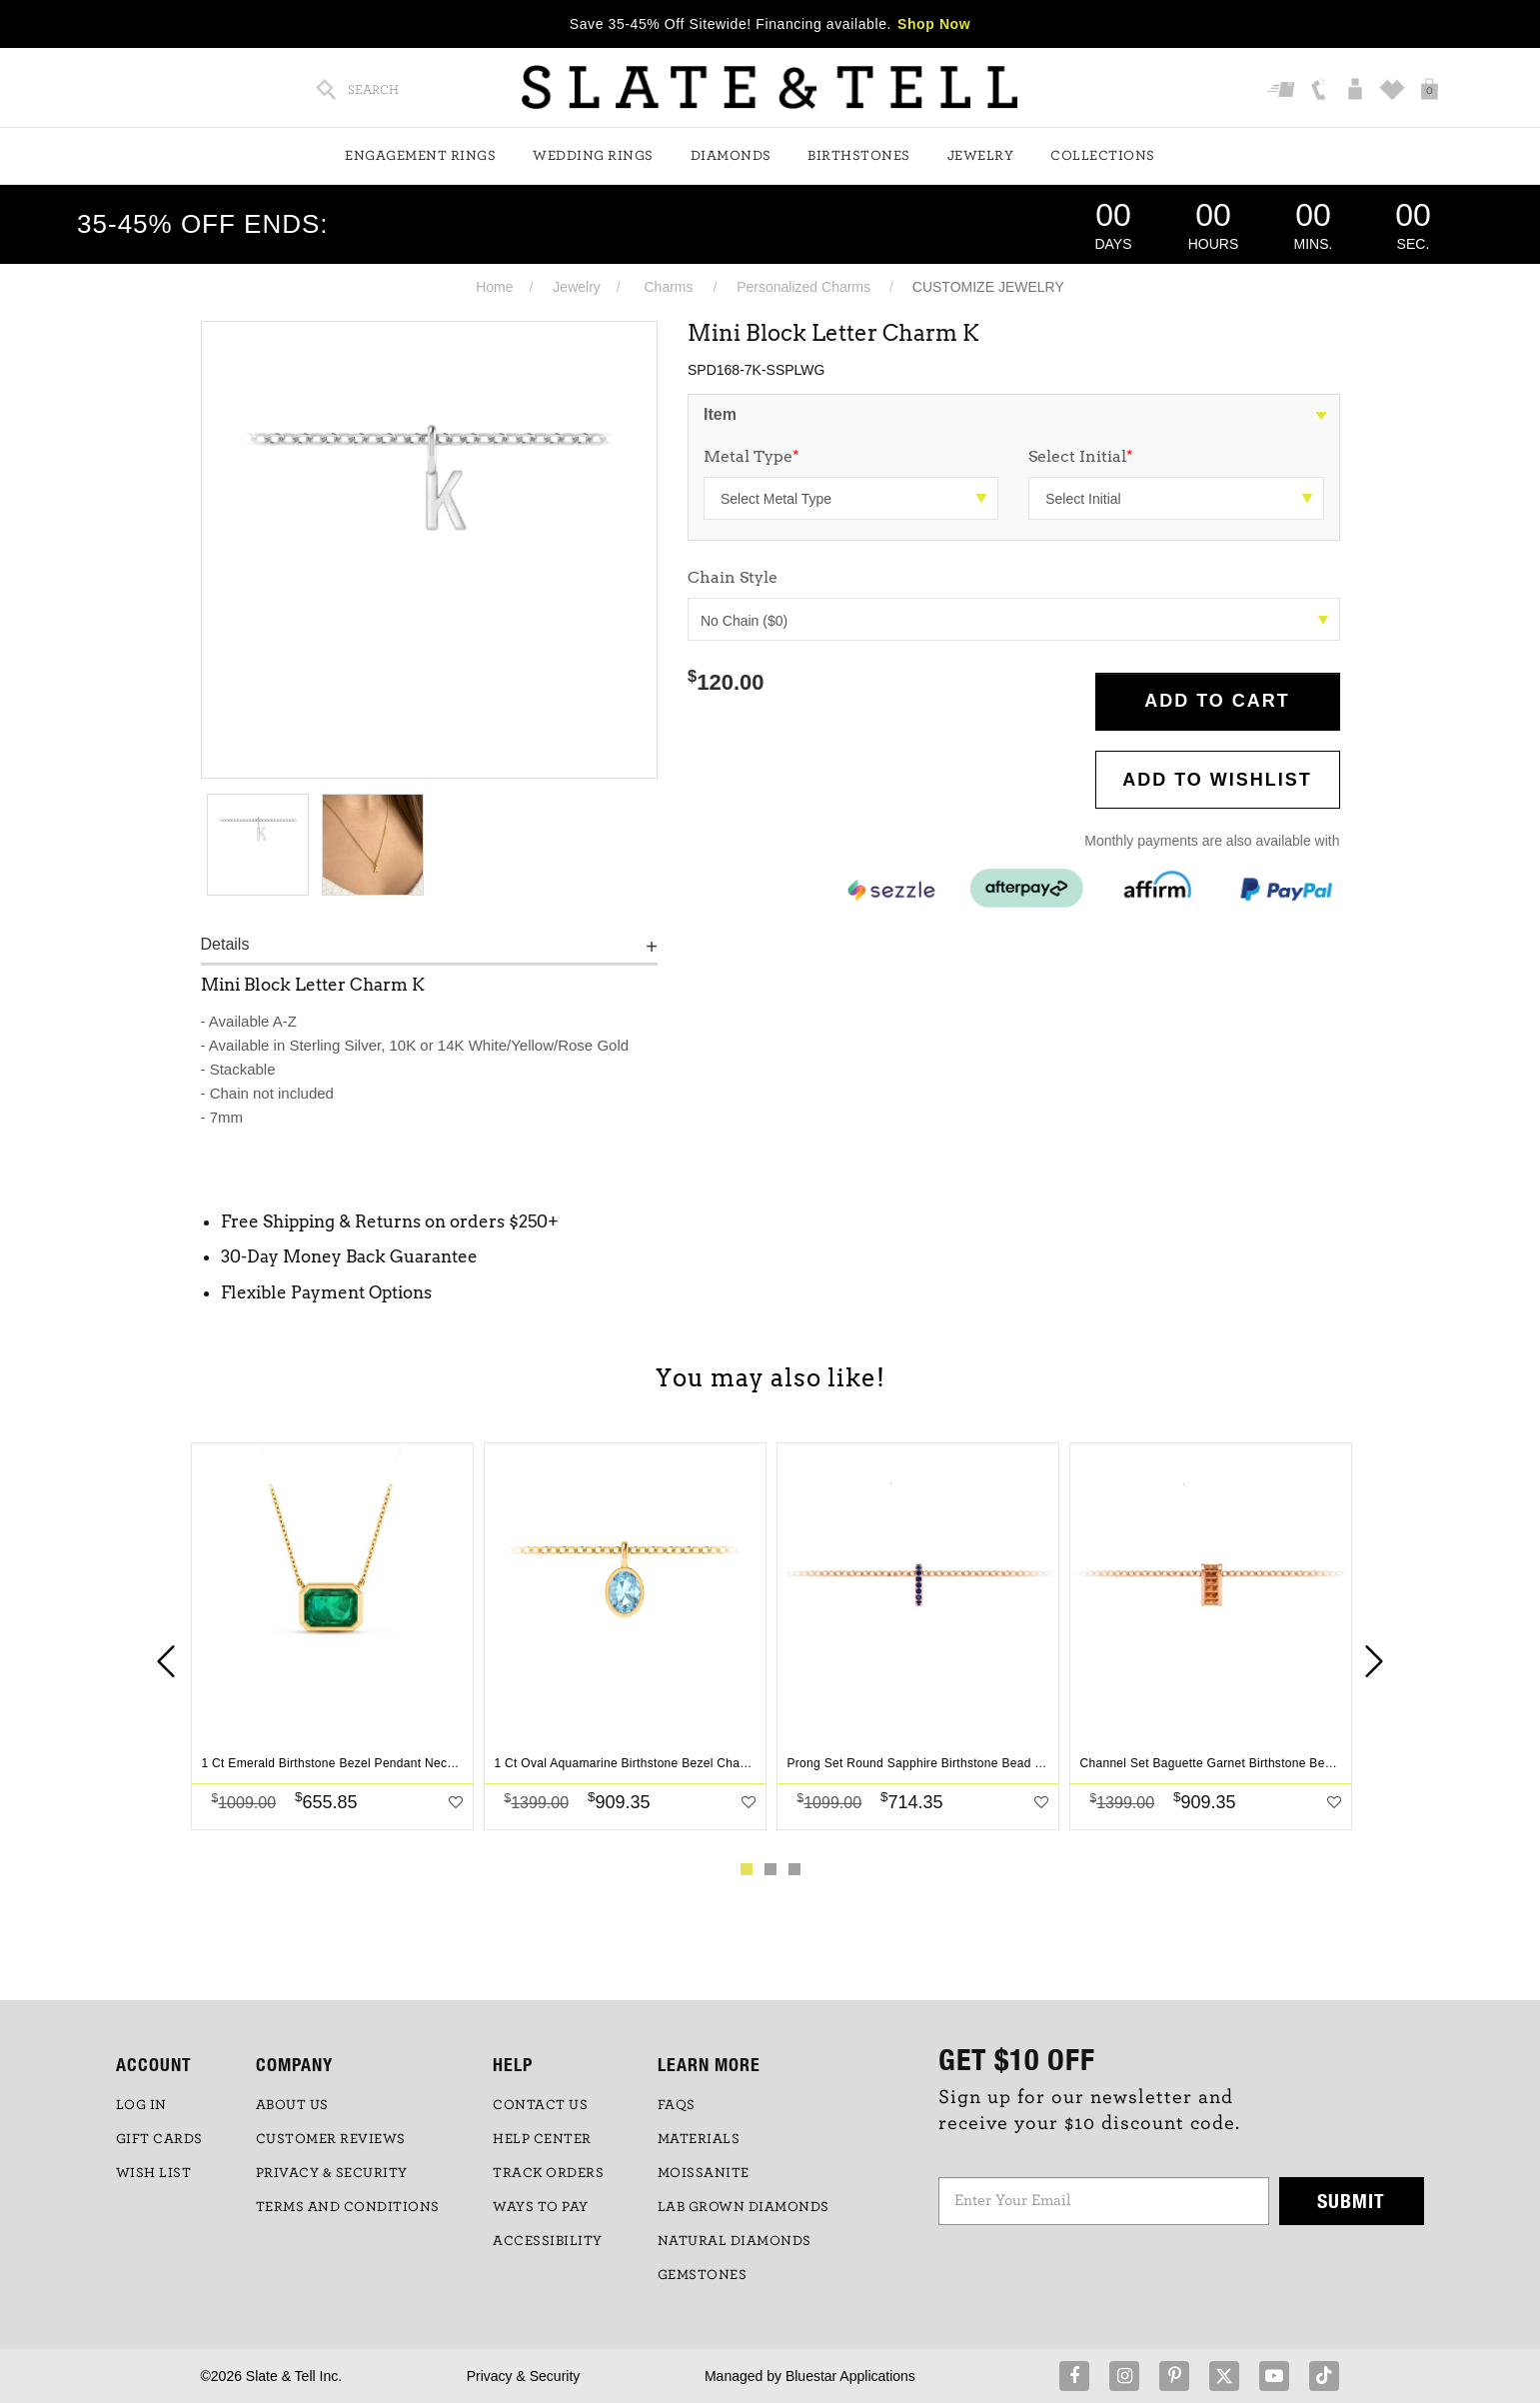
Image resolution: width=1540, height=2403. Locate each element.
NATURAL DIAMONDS (734, 2241)
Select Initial (1080, 456)
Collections (1102, 156)
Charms (669, 287)
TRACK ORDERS (548, 2173)
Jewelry (980, 156)
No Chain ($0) (1014, 621)
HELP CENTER (542, 2139)
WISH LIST (154, 2173)
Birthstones (858, 156)
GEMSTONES (703, 2275)
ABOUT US (292, 2105)
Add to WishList (1217, 780)
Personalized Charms (803, 287)
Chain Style (732, 577)
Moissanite (704, 2173)
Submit (1351, 2200)
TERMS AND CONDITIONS (348, 2207)
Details (225, 944)
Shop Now (933, 24)
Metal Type (751, 456)
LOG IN (141, 2105)
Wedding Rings (593, 156)
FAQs (677, 2105)
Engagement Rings (420, 156)
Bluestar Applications (850, 2376)
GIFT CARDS (159, 2139)
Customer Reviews (331, 2139)
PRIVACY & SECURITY (332, 2173)
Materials (699, 2139)
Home (494, 287)
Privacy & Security (524, 2376)
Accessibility (548, 2241)
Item (720, 414)
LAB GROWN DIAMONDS (743, 2207)
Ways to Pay (541, 2207)
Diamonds (731, 156)
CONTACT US (540, 2105)
